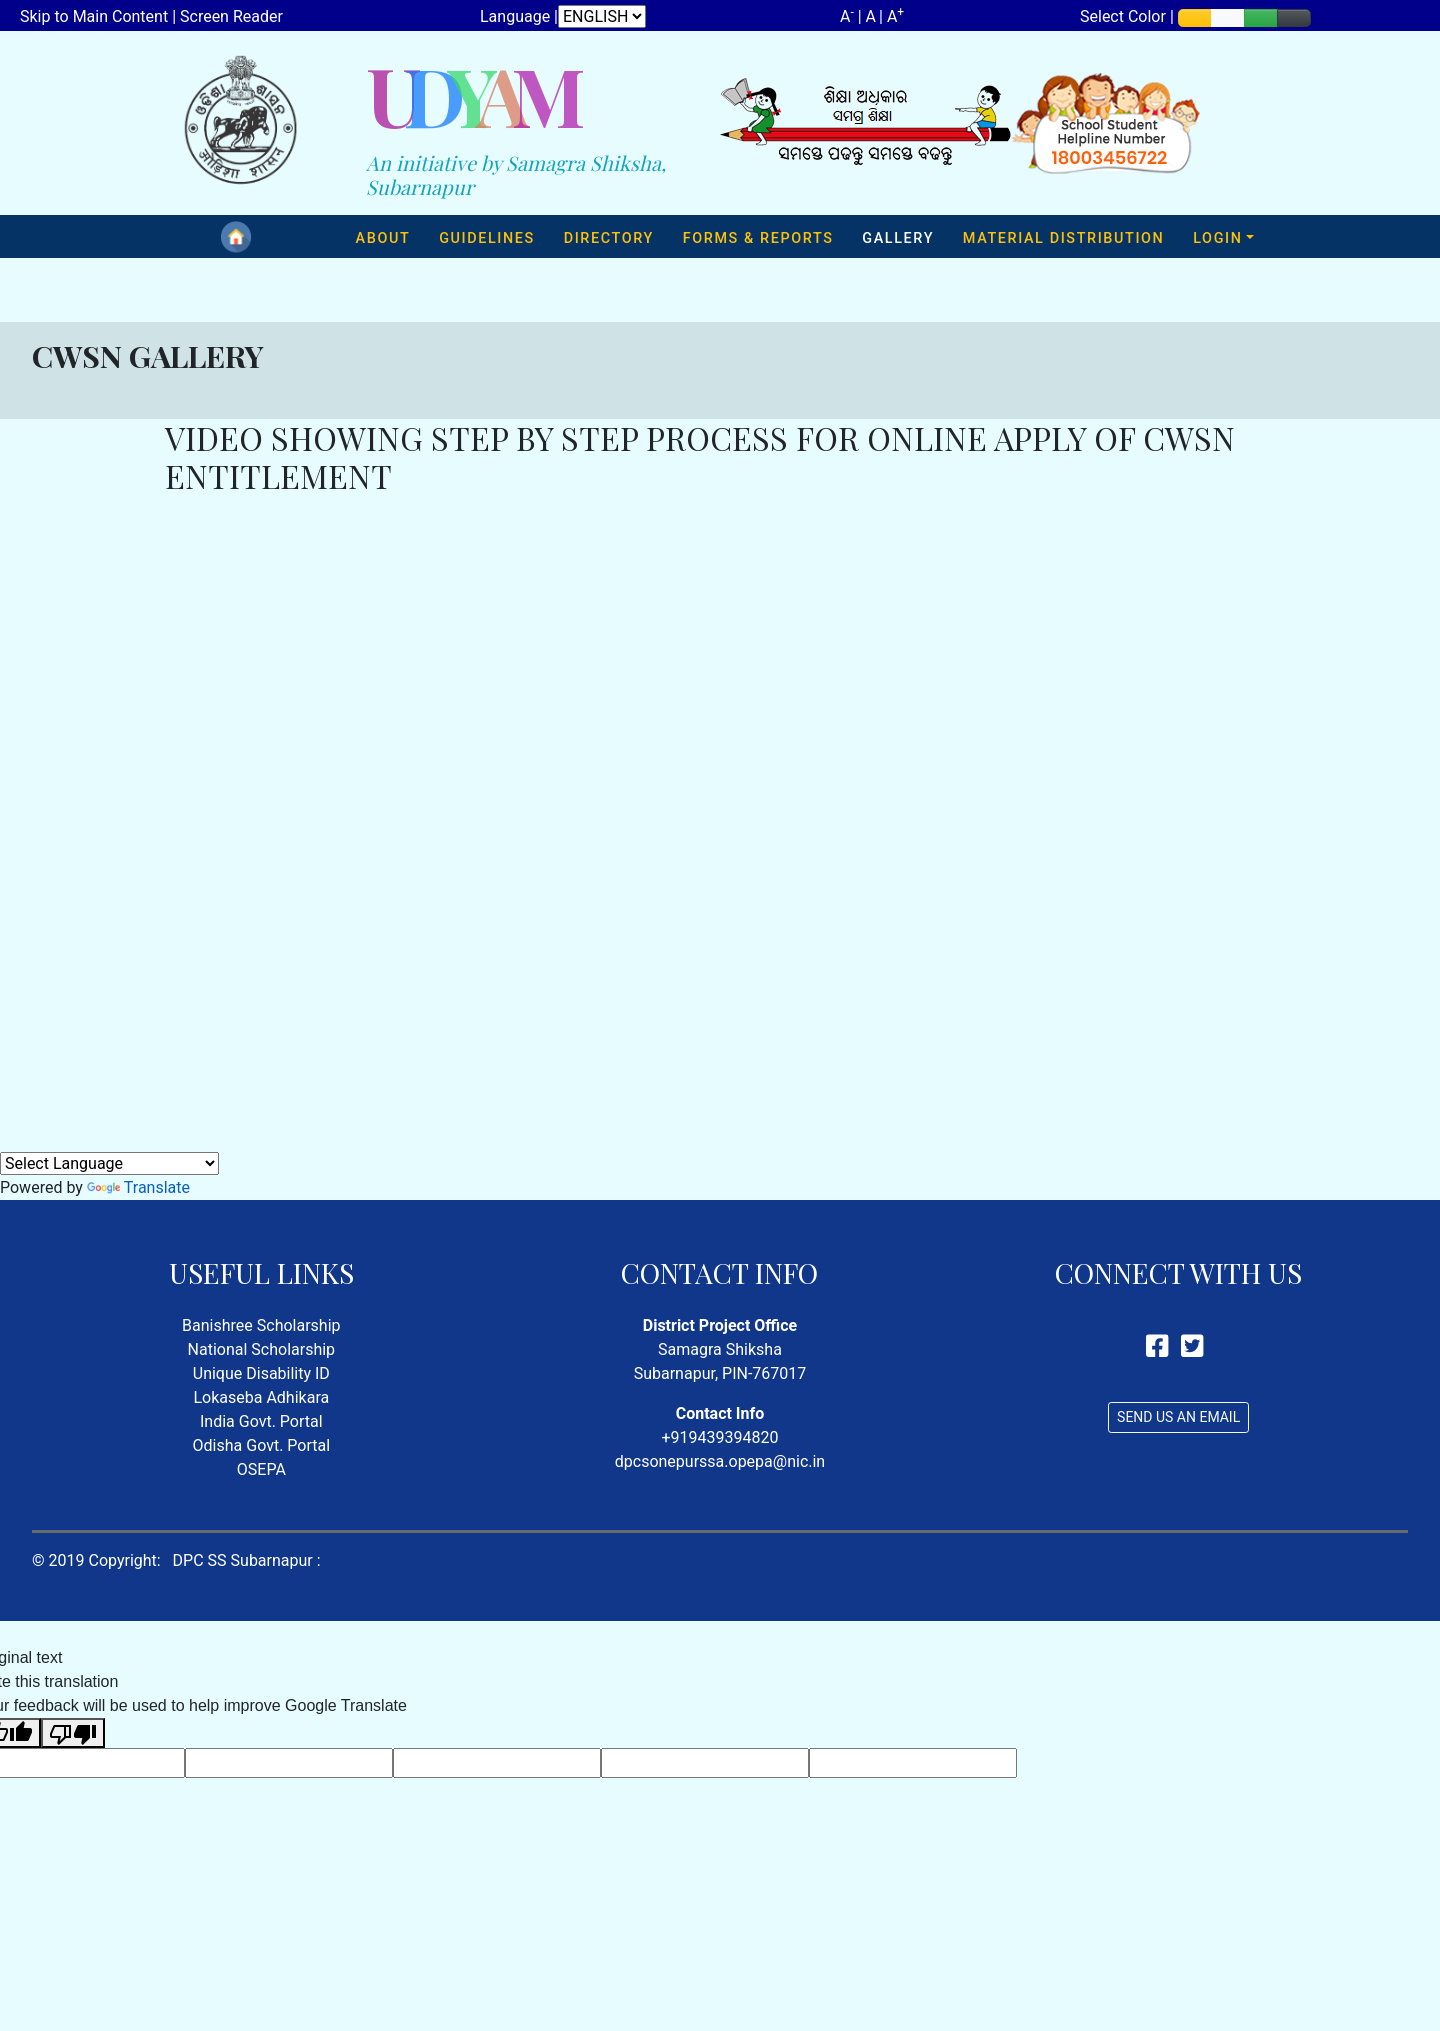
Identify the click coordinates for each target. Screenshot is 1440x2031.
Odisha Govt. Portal (262, 1445)
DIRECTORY (609, 238)
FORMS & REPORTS (758, 238)
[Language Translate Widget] (109, 1163)
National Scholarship (262, 1349)
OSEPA (261, 1469)
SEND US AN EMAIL (1178, 1417)
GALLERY (898, 238)
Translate (138, 1187)
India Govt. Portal (261, 1421)
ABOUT (383, 238)
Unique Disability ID (261, 1373)
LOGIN (1217, 238)
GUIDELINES (487, 238)
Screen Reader (231, 16)
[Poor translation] (73, 1733)
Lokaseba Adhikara (261, 1397)
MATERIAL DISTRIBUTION (1064, 238)
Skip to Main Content (94, 16)
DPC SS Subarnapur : (247, 1560)
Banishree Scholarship (261, 1325)
